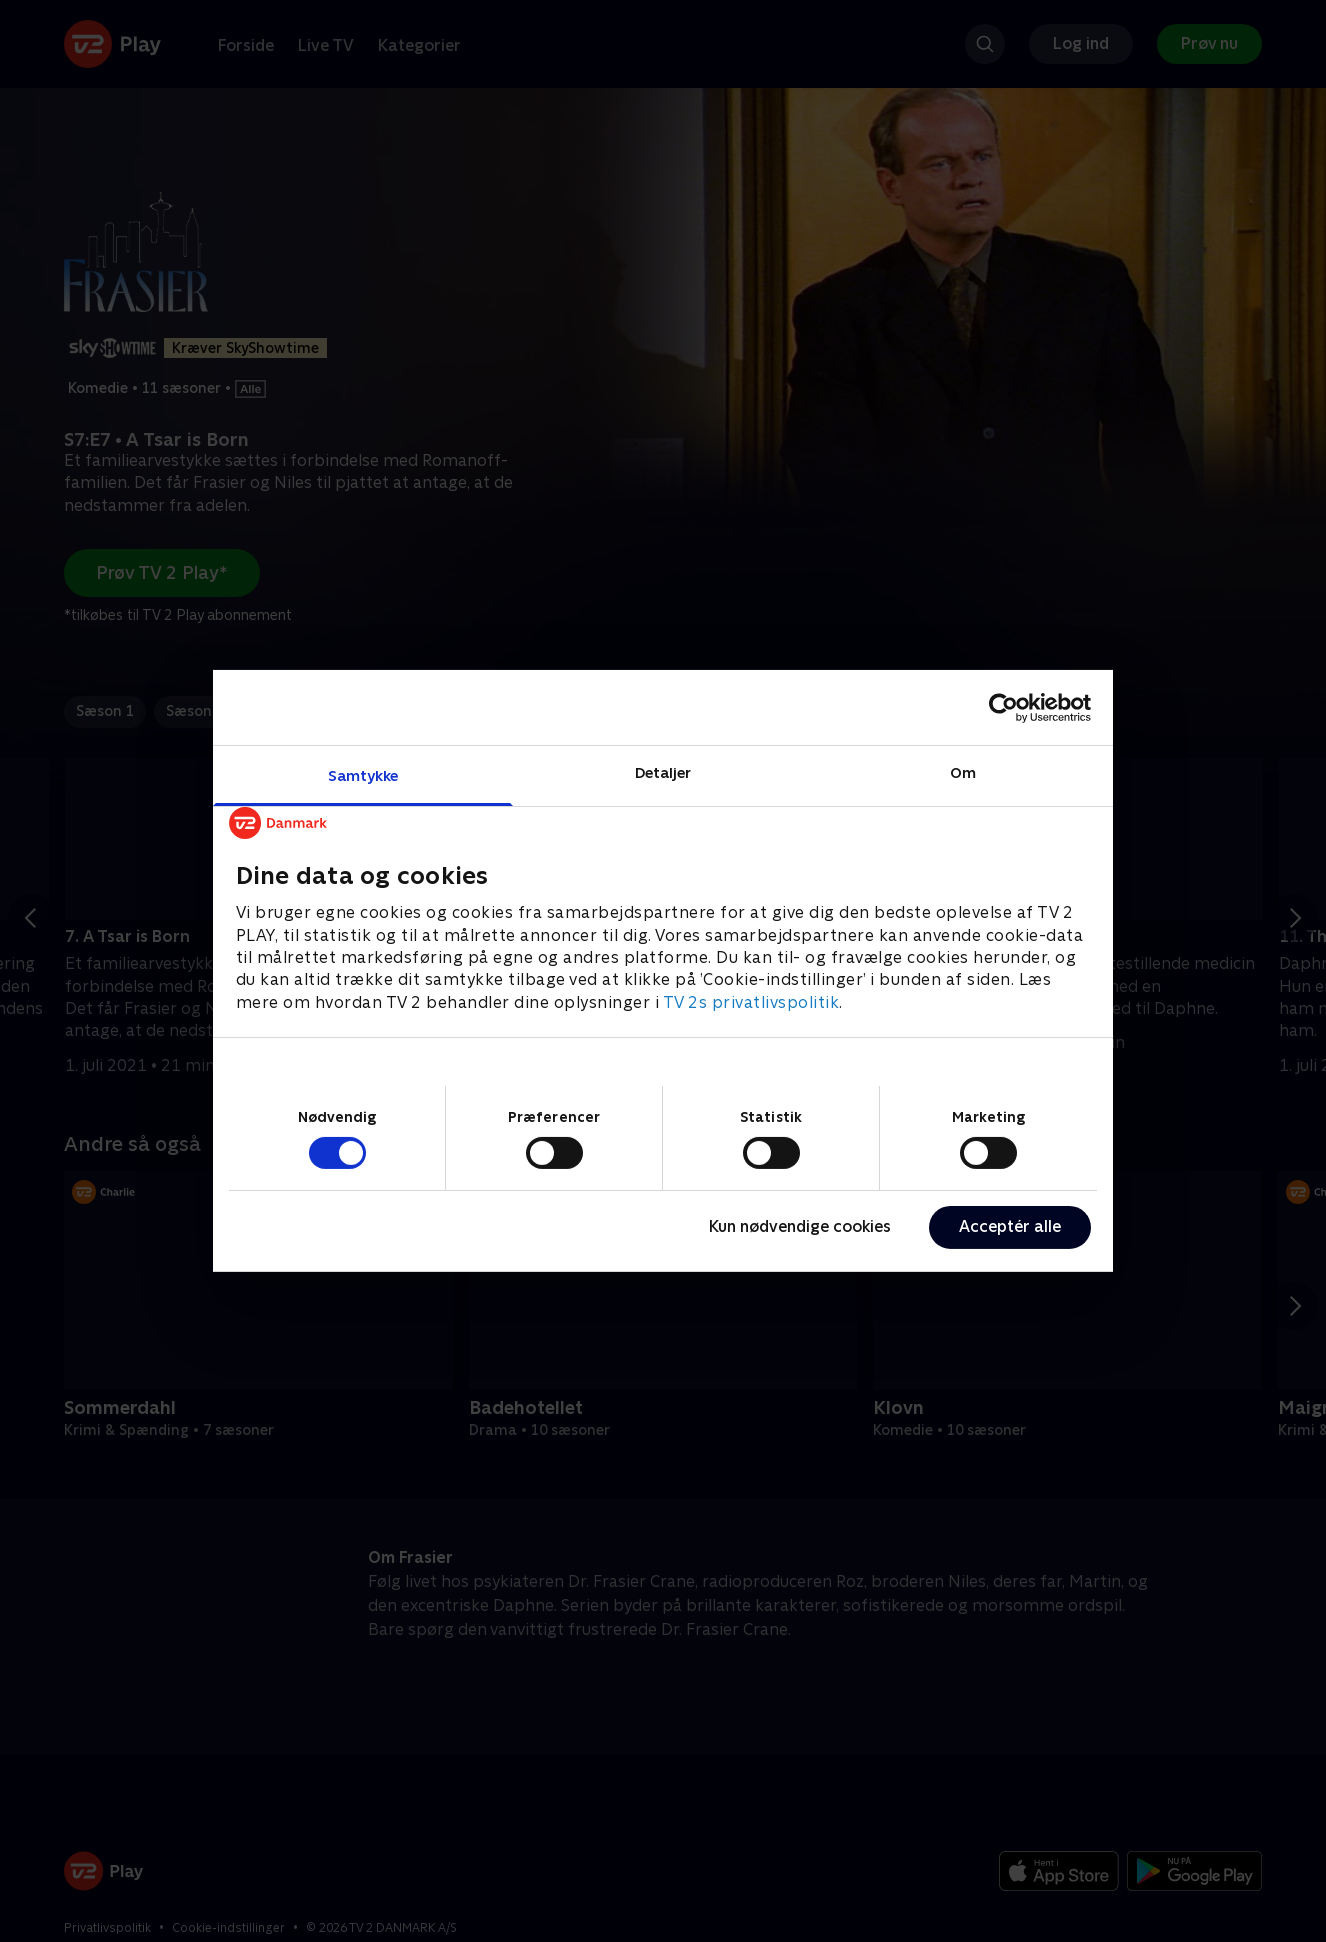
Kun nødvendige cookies (800, 1226)
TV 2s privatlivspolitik (751, 1002)
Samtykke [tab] (363, 775)
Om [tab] (963, 772)
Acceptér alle (1010, 1226)
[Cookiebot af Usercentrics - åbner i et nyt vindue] (1003, 707)
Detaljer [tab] (663, 772)
